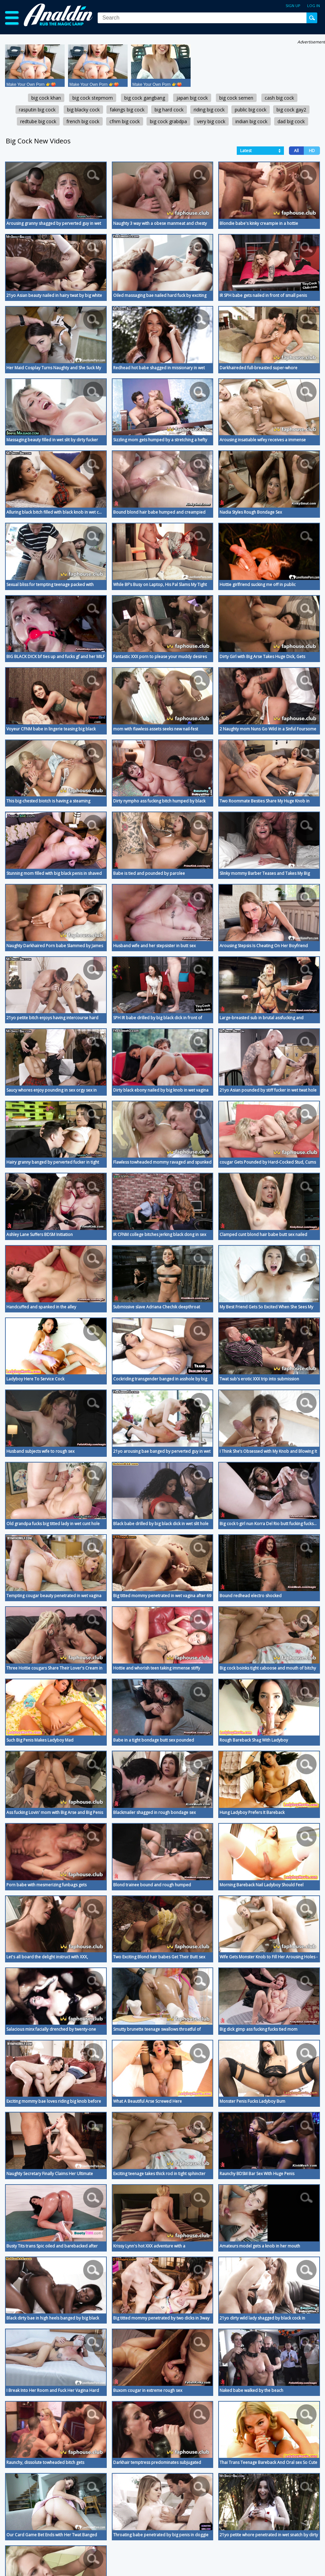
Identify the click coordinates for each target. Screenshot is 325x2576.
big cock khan (46, 98)
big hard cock (169, 109)
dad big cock (291, 121)
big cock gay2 (291, 109)
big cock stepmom (92, 98)
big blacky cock (83, 109)
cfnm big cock (124, 121)
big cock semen (236, 98)
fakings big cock (127, 109)
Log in (313, 5)
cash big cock (279, 98)
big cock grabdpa (168, 121)
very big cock (211, 121)
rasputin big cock (37, 109)
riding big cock (209, 109)
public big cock (250, 109)
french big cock (82, 121)
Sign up (293, 5)
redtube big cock (38, 121)
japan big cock (192, 98)
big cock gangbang (144, 98)
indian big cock (251, 121)
